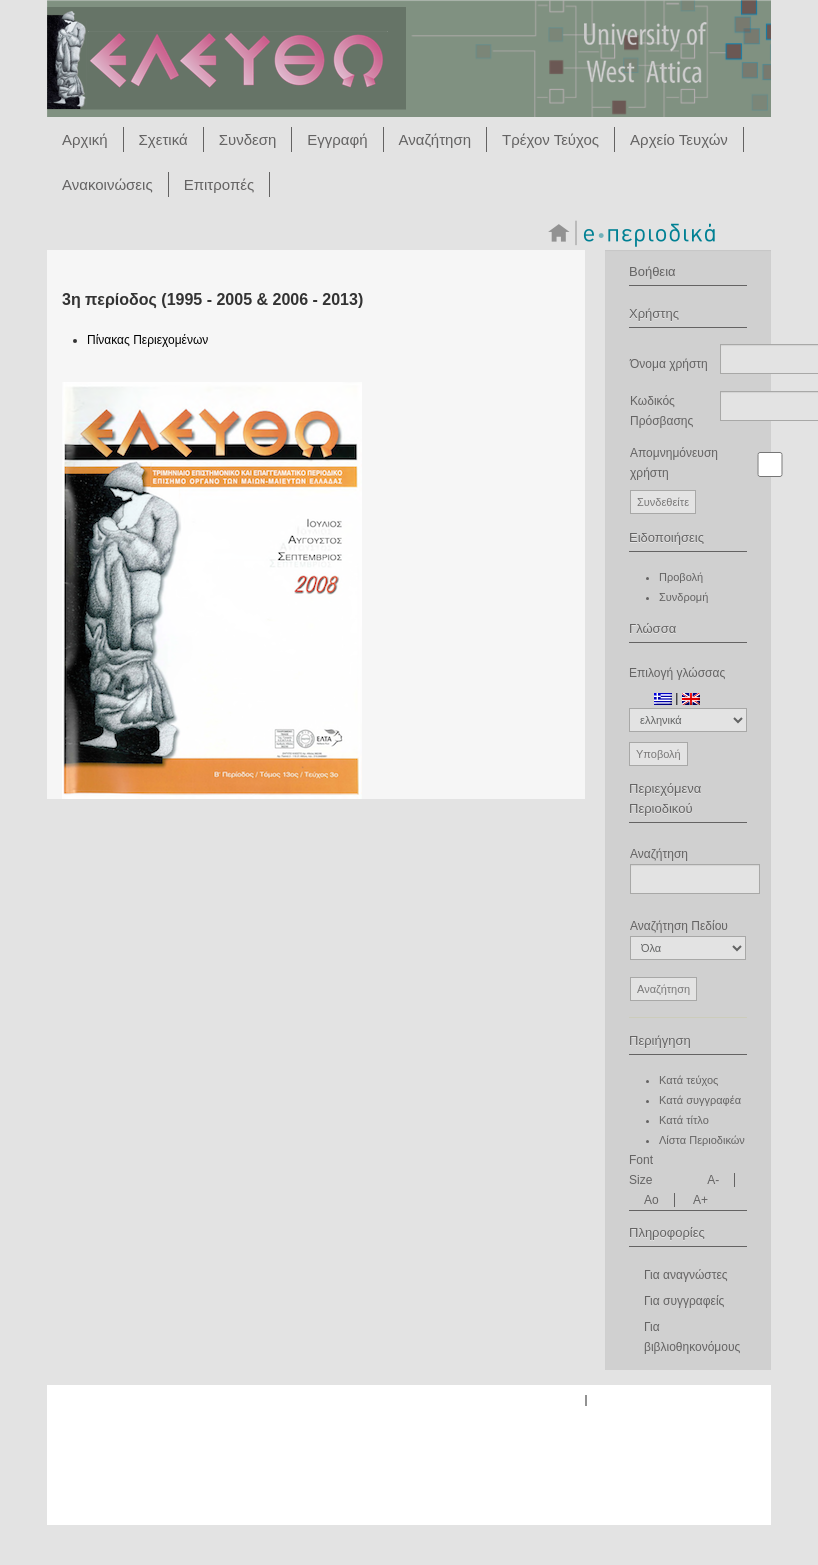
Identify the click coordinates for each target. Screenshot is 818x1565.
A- (713, 1180)
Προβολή (681, 577)
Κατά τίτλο (684, 1120)
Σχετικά (163, 139)
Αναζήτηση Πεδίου (688, 939)
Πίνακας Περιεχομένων (147, 340)
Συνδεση (248, 139)
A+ (700, 1200)
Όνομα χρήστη (669, 364)
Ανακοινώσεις (107, 184)
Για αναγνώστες (686, 1275)
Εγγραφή (337, 139)
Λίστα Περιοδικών (702, 1140)
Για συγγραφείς (684, 1301)
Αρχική (85, 139)
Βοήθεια (652, 271)
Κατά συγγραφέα (700, 1100)
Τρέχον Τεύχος (550, 139)
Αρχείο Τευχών (679, 139)
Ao (651, 1200)
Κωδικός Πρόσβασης (661, 411)
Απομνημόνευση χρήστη (674, 463)
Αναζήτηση (435, 139)
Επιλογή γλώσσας (677, 673)
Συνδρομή (683, 597)
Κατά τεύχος (688, 1080)
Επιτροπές (219, 184)
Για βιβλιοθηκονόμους (692, 1337)
